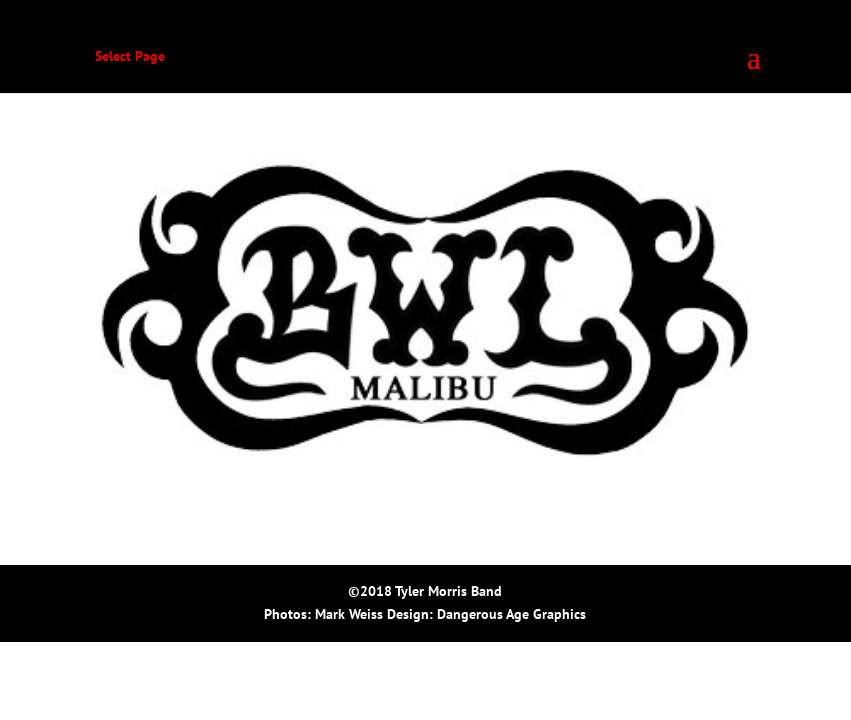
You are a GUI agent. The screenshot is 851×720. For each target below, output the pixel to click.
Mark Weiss (349, 614)
